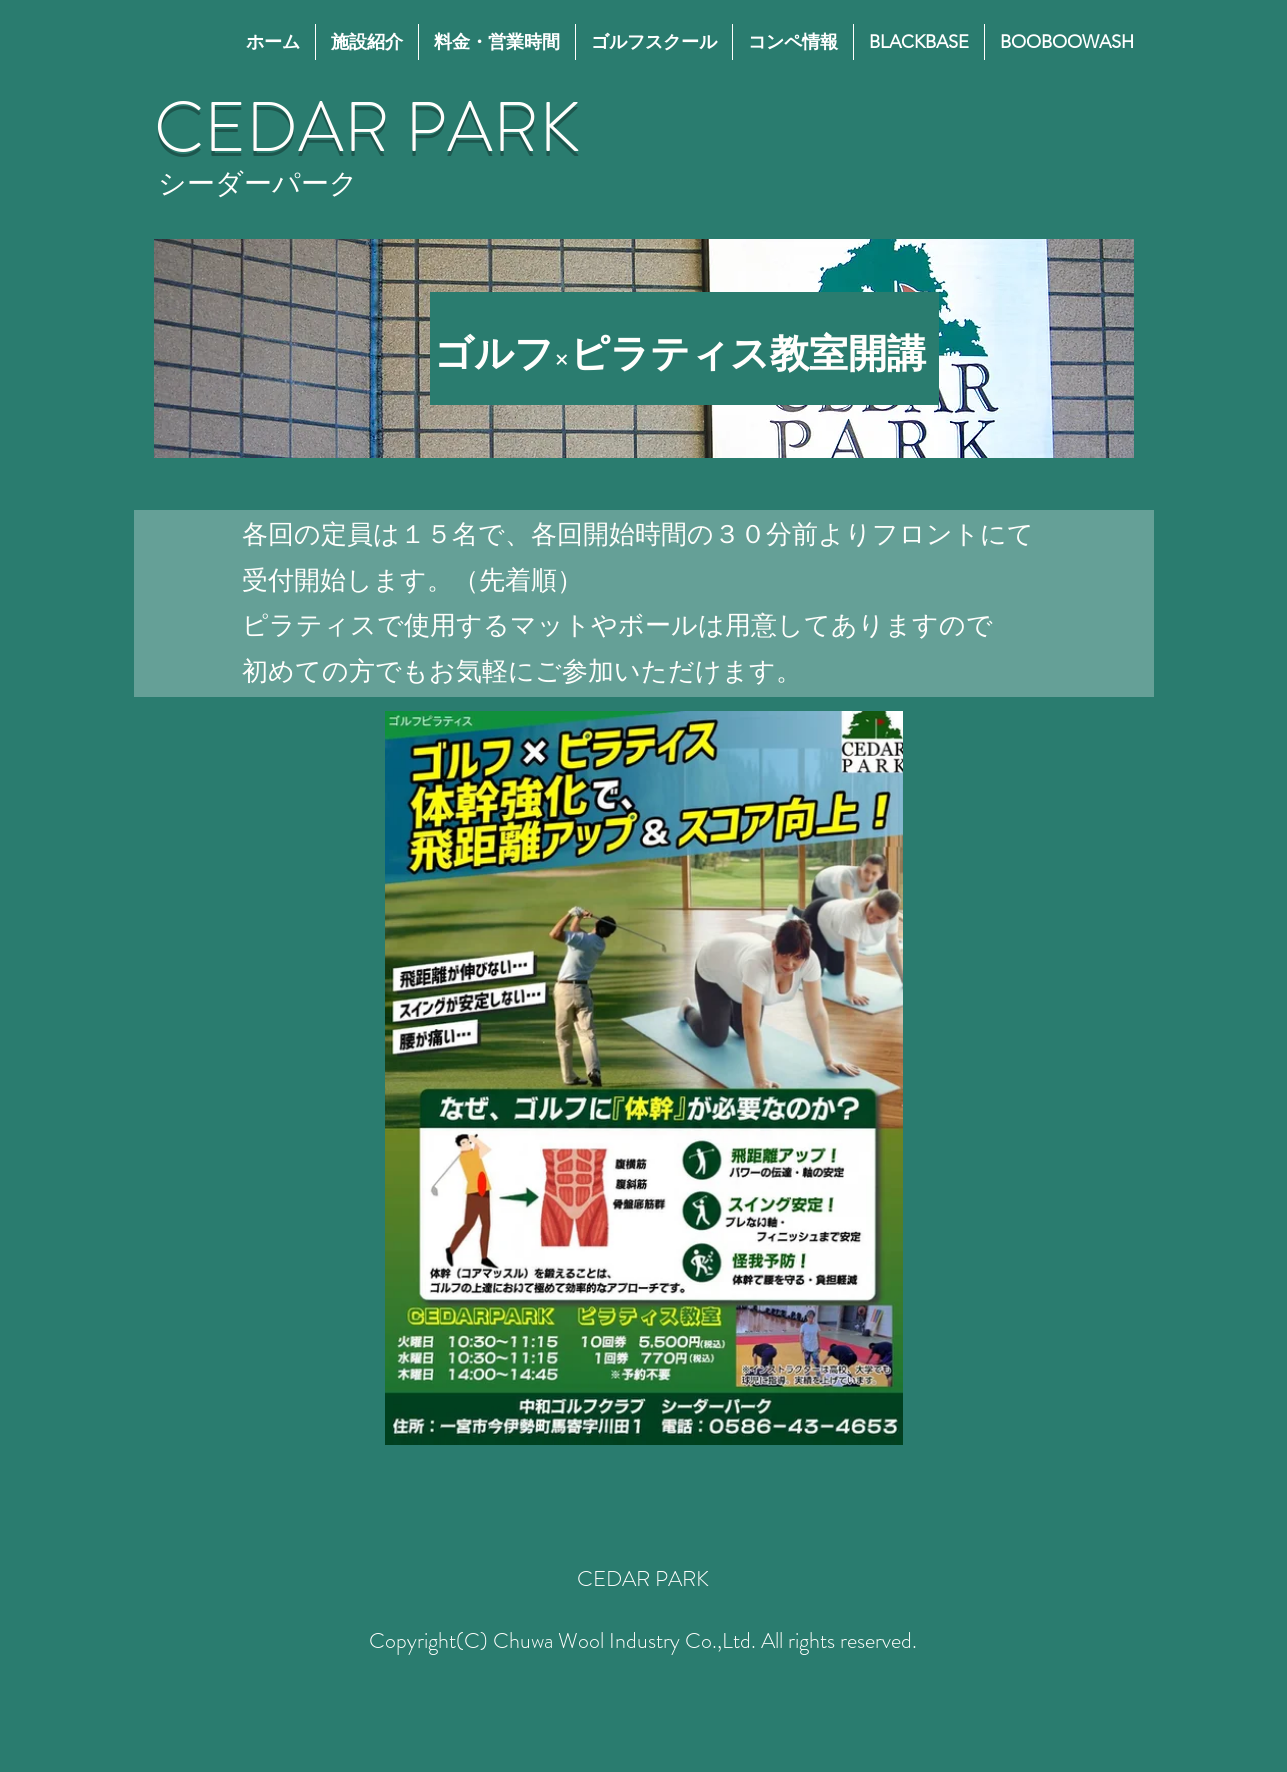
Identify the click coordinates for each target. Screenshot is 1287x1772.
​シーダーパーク (258, 184)
